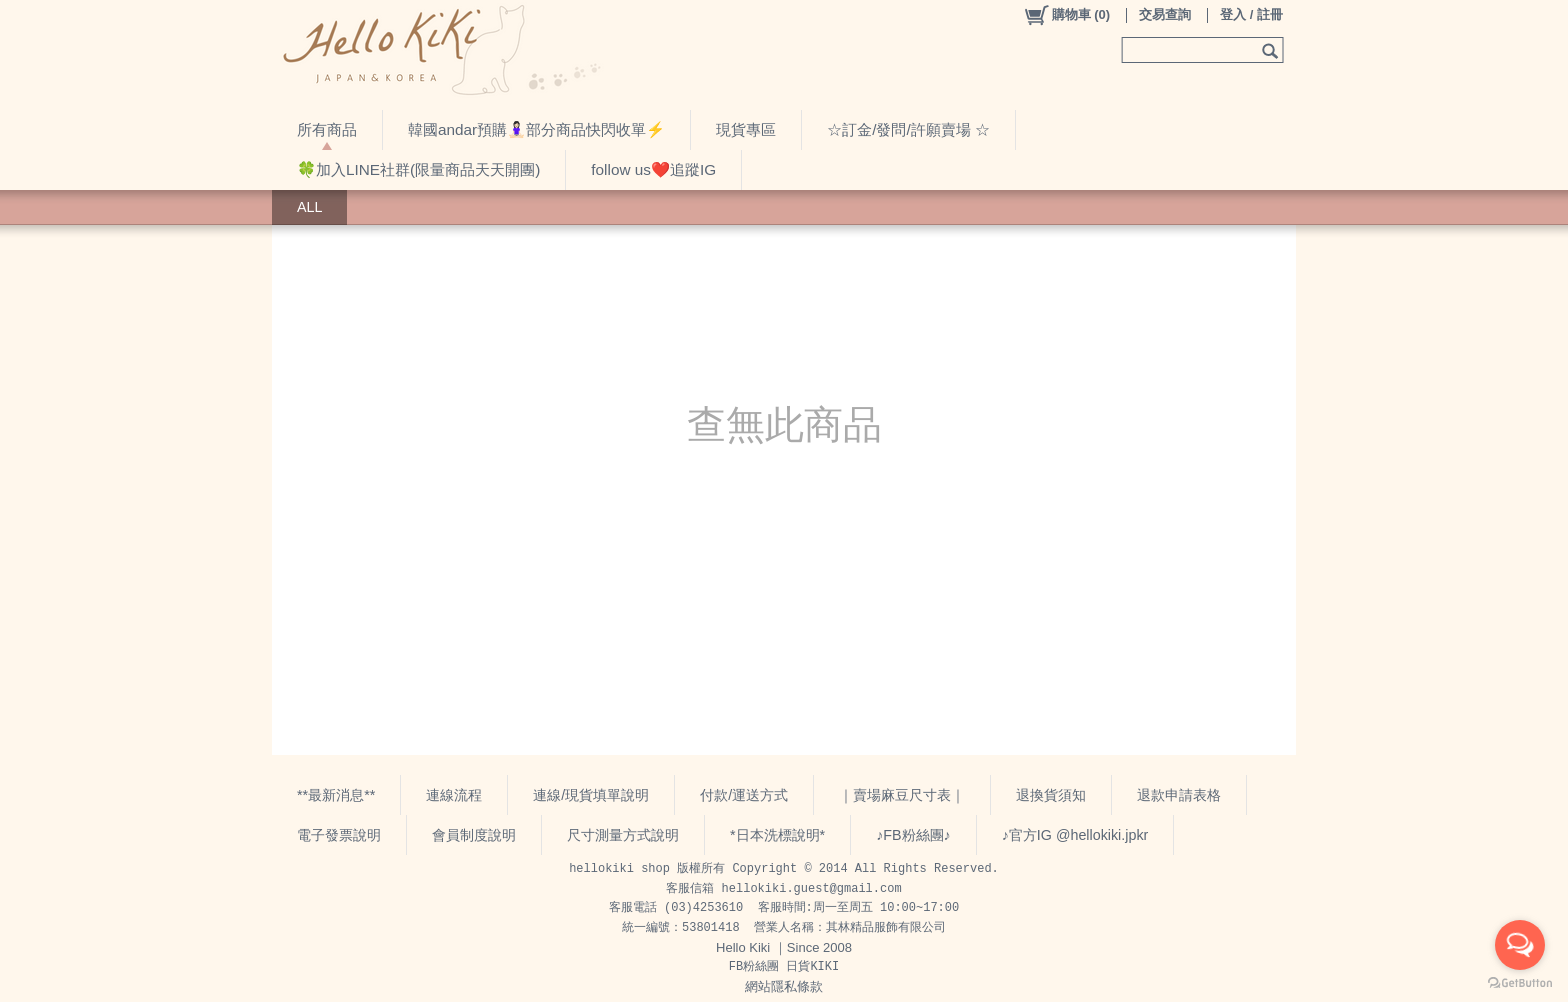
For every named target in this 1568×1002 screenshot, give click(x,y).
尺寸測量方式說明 (623, 835)
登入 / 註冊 (1251, 14)
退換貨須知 (1051, 795)
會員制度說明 (474, 835)
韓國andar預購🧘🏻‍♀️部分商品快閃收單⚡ (536, 129)
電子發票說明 (339, 835)
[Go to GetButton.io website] (1520, 982)
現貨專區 (746, 129)
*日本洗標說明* (777, 835)
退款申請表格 (1179, 795)
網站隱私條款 (784, 986)
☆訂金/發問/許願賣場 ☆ (908, 129)
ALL (309, 207)
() (1066, 15)
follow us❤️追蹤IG (653, 169)
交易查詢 (1165, 14)
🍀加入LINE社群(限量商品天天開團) (418, 169)
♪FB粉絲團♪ (913, 835)
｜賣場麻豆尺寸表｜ (902, 795)
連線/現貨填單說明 (591, 795)
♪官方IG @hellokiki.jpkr (1075, 835)
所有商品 (327, 129)
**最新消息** (336, 795)
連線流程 (454, 795)
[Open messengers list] (1520, 945)
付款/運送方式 (744, 795)
